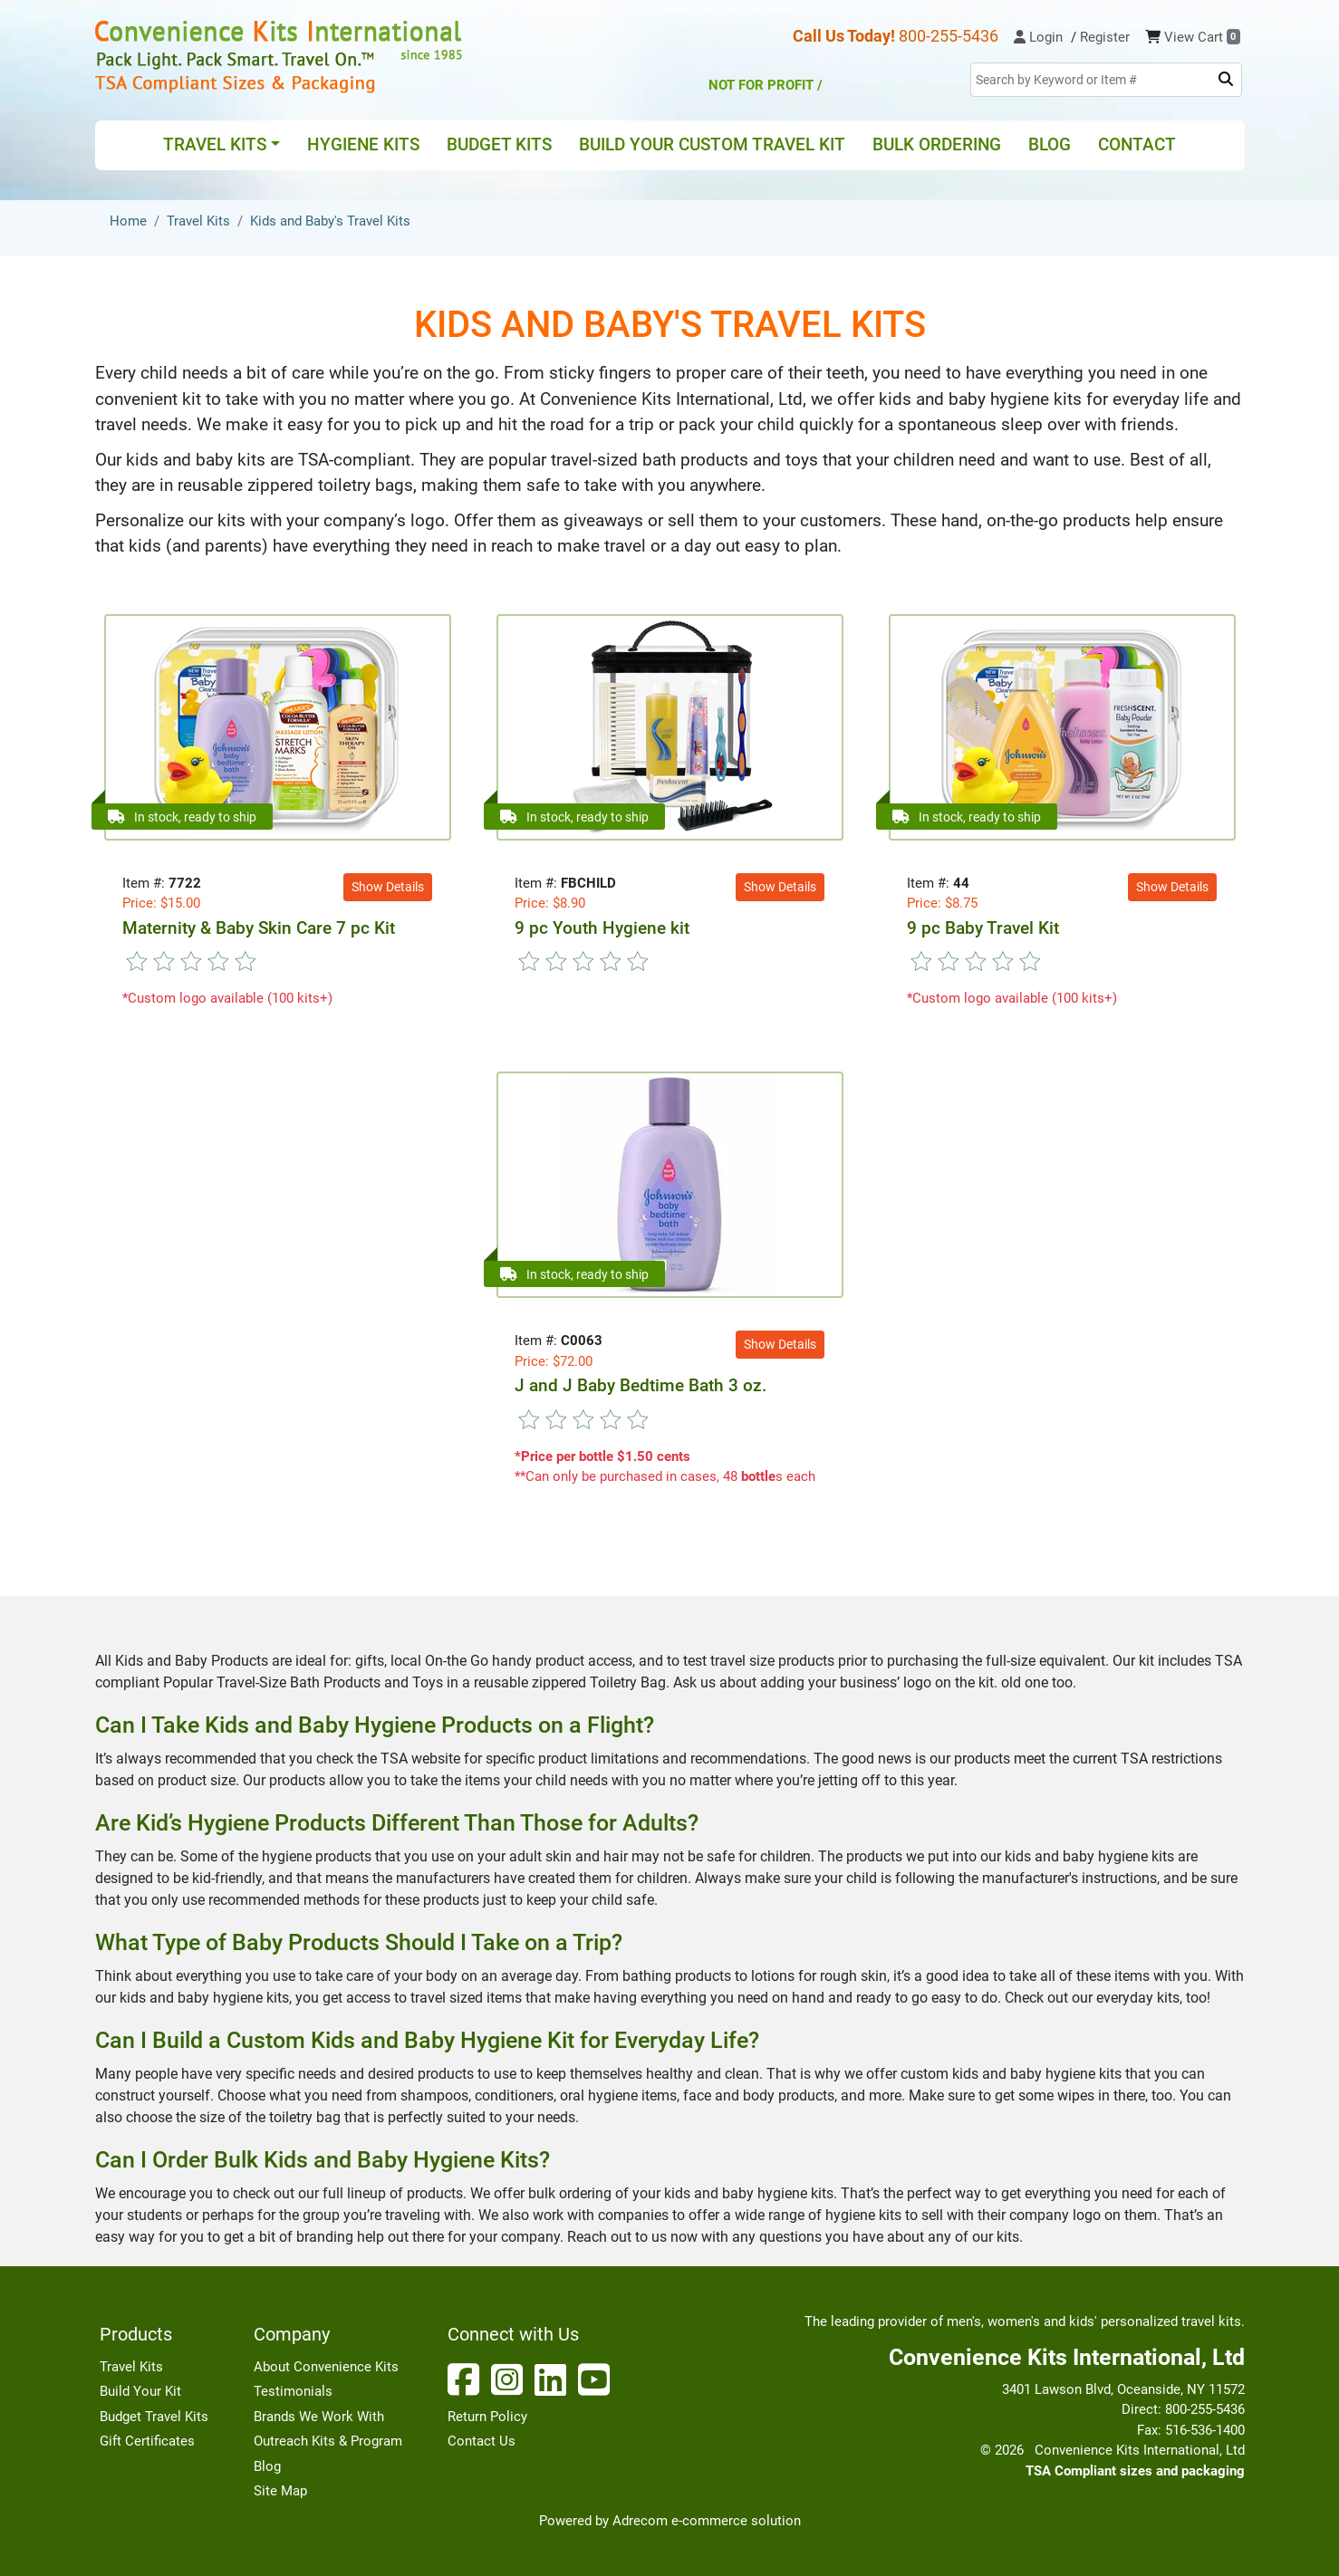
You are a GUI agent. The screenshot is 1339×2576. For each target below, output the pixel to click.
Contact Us (481, 2441)
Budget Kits (499, 144)
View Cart (1202, 37)
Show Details (388, 886)
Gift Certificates (147, 2441)
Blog (1049, 144)
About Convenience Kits (326, 2367)
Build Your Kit (140, 2391)
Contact (1137, 144)
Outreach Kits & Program (328, 2441)
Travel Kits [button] (214, 144)
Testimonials (293, 2391)
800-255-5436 (895, 35)
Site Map (280, 2491)
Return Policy (487, 2416)
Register (1105, 37)
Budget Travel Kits (154, 2416)
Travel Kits (131, 2367)
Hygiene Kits (363, 144)
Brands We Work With (319, 2416)
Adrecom (640, 2521)
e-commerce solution (736, 2521)
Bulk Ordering (936, 144)
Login (1038, 37)
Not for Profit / (828, 73)
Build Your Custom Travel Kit (712, 144)
